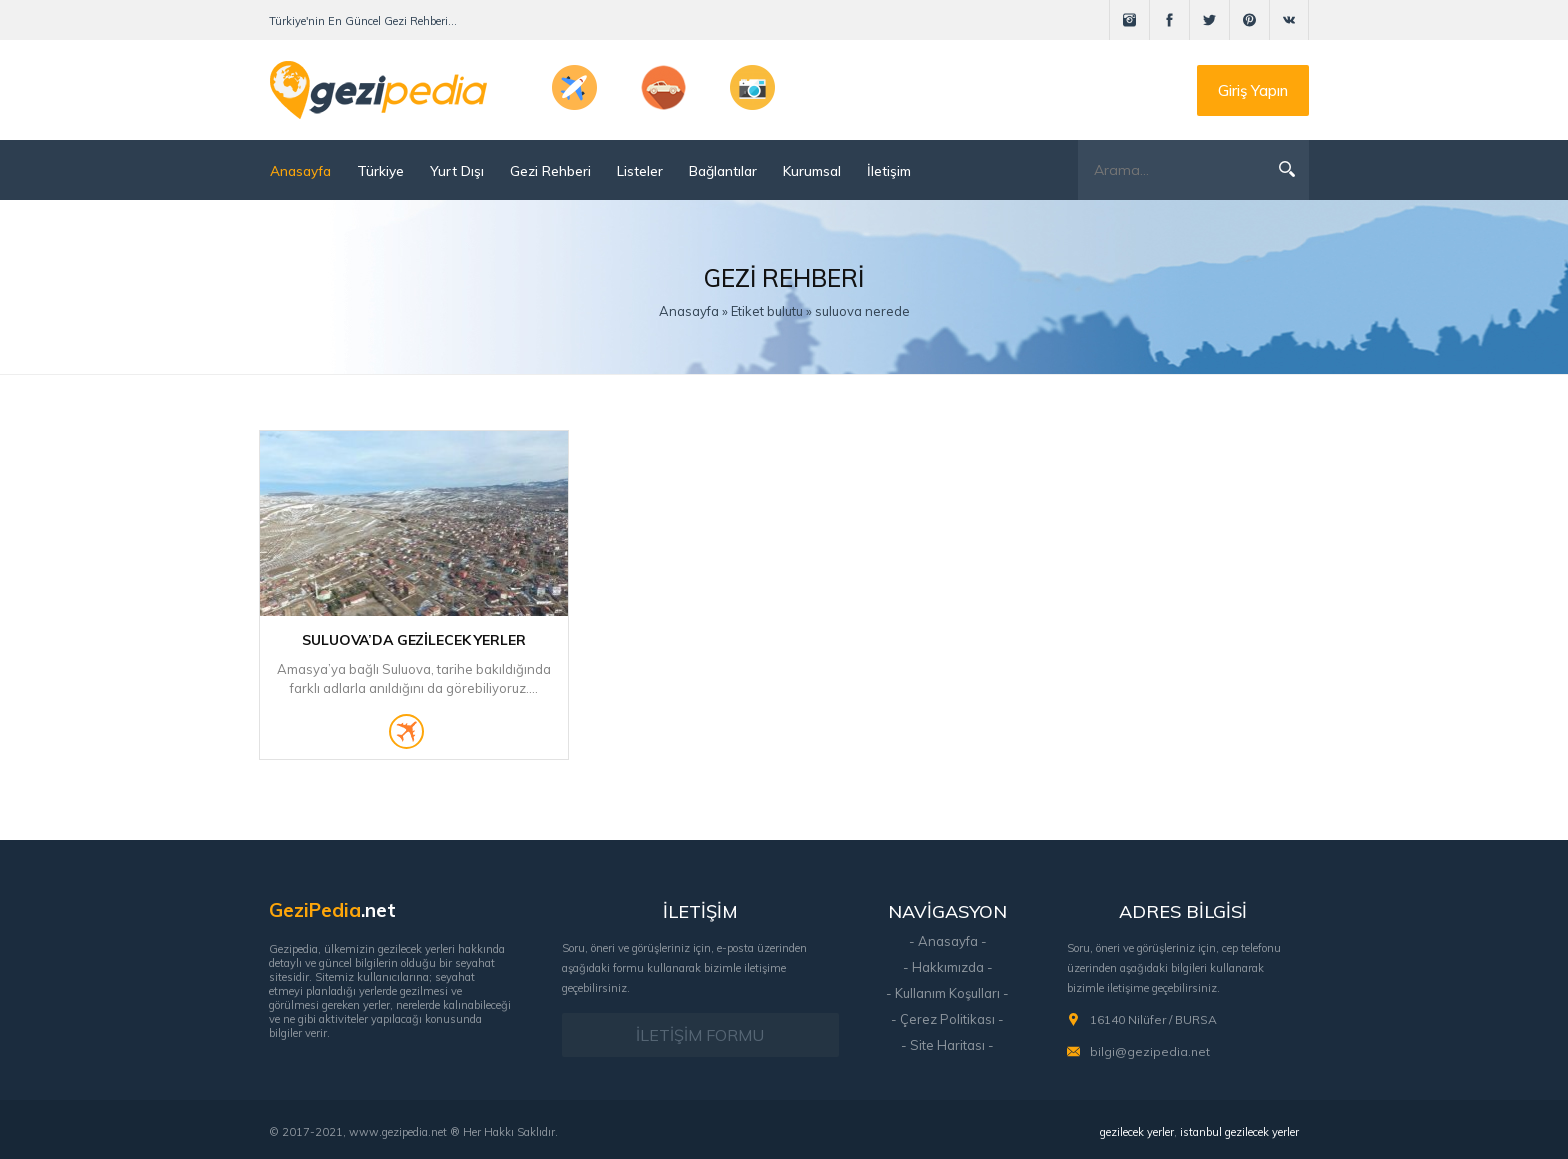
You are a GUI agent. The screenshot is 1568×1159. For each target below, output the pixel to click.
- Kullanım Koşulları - (947, 993)
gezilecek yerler (1137, 1132)
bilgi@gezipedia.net (1150, 1051)
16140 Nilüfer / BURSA (1153, 1019)
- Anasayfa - (948, 941)
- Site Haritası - (947, 1045)
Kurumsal (812, 170)
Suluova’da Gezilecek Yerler (413, 640)
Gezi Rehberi (550, 170)
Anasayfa (300, 170)
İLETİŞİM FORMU (700, 1035)
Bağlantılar (723, 170)
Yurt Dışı (457, 170)
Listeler (640, 170)
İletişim (889, 170)
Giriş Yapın (1253, 90)
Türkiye (380, 170)
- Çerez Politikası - (947, 1019)
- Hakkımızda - (948, 967)
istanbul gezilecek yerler (1239, 1132)
